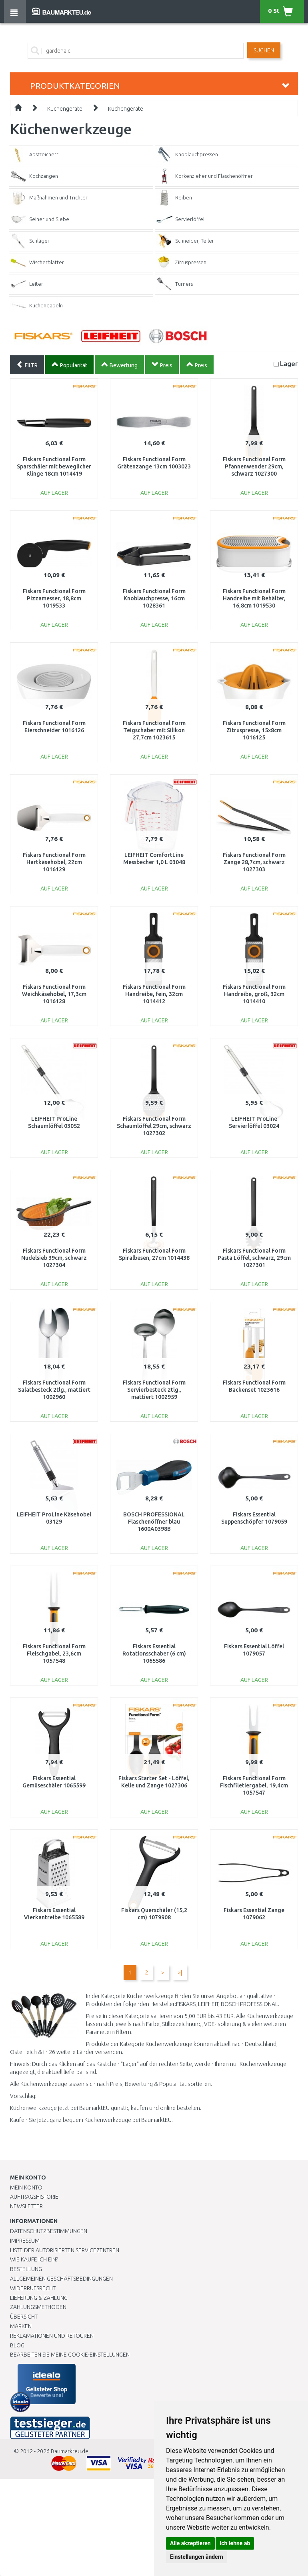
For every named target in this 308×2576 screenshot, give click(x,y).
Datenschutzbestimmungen (48, 2231)
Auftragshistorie (34, 2196)
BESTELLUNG (26, 2269)
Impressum (25, 2240)
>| (180, 1972)
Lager (289, 363)
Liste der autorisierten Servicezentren (64, 2250)
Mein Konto (26, 2187)
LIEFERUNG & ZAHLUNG (39, 2298)
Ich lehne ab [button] (235, 2543)
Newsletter (26, 2206)
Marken (21, 2326)
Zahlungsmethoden (38, 2307)
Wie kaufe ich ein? (34, 2259)
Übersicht (24, 2316)
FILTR (27, 365)
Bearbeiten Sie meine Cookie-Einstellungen (70, 2354)
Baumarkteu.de (69, 2451)
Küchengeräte (64, 109)
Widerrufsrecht (33, 2288)
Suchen (264, 50)
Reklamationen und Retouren (52, 2336)
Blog (17, 2345)
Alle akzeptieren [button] (190, 2543)
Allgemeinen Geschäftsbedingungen (61, 2278)
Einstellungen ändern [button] (196, 2557)
